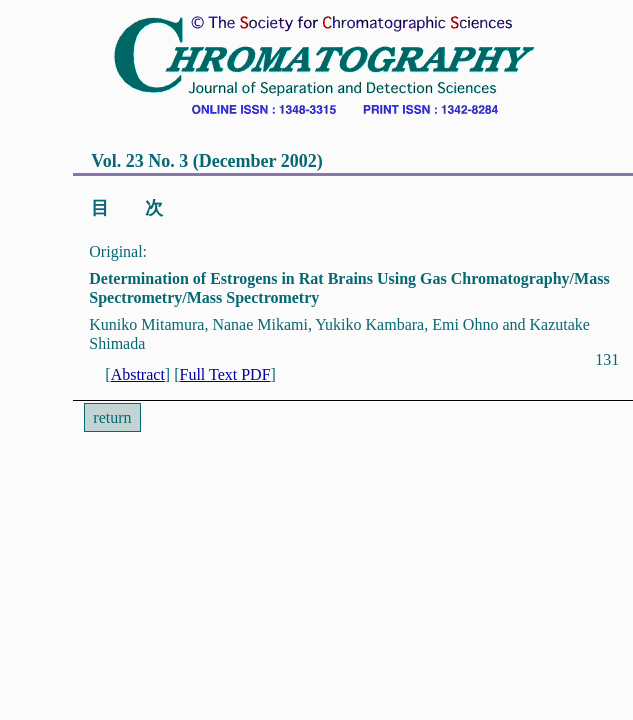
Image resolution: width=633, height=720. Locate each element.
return (112, 417)
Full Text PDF (224, 374)
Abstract (138, 374)
